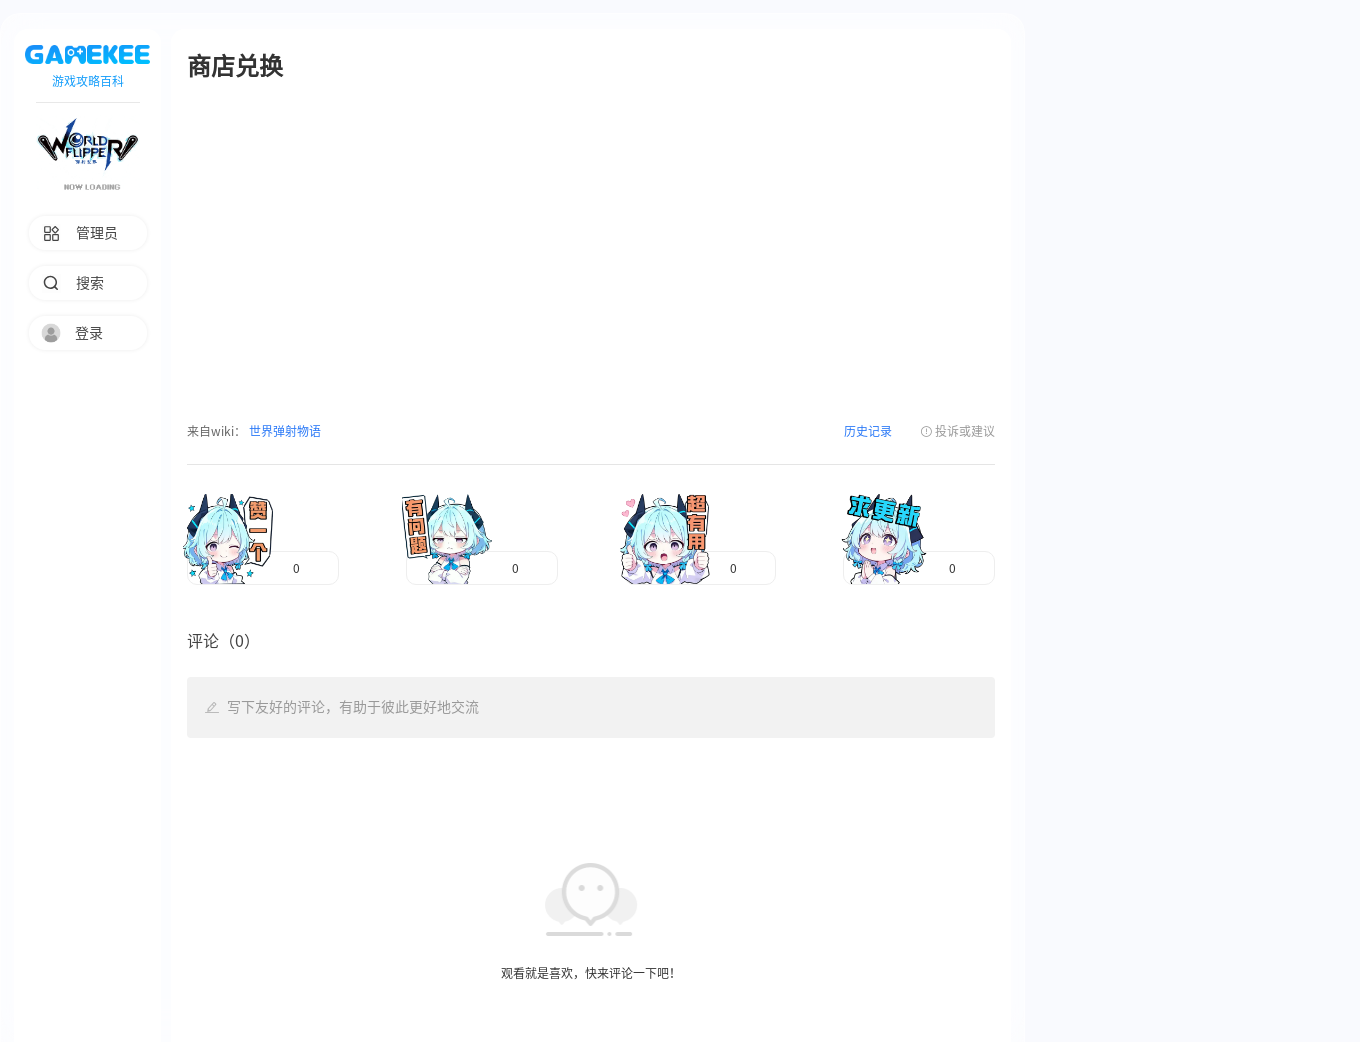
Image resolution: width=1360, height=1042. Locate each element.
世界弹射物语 (283, 431)
